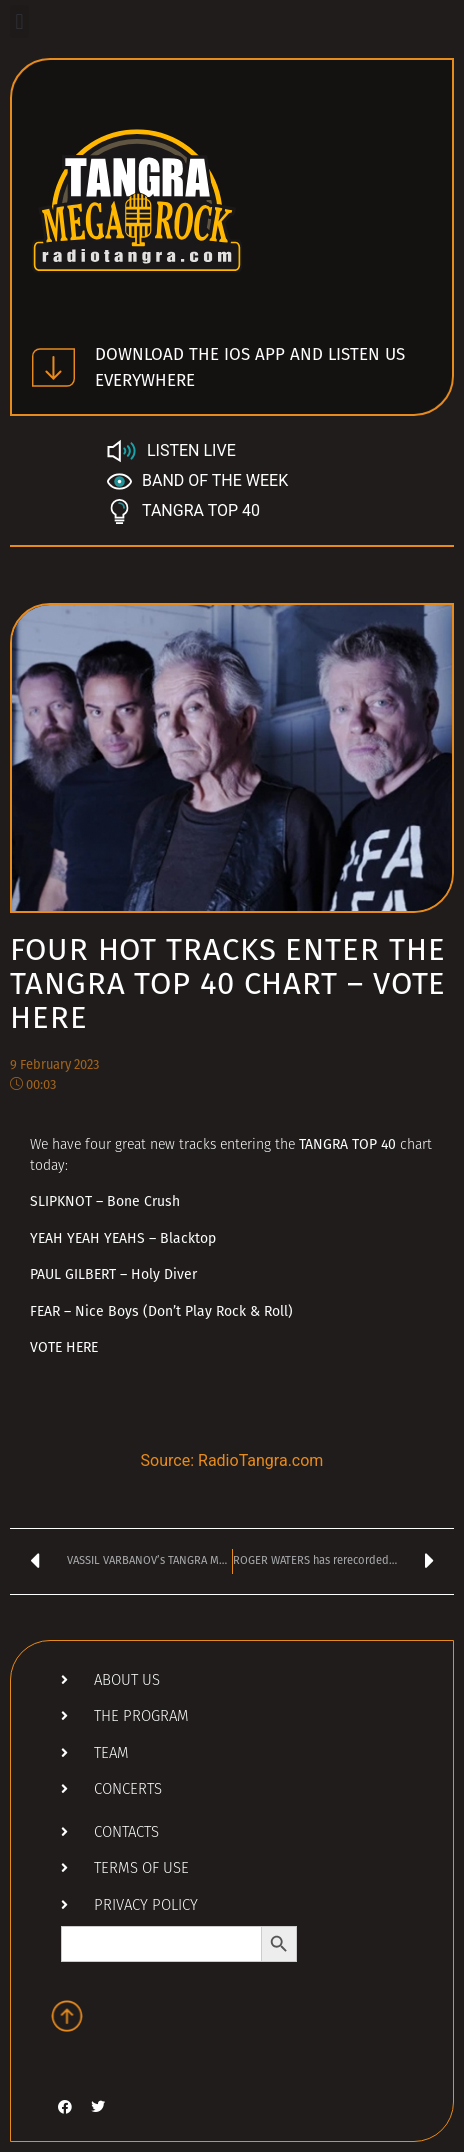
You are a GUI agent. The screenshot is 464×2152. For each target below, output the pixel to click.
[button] (19, 21)
